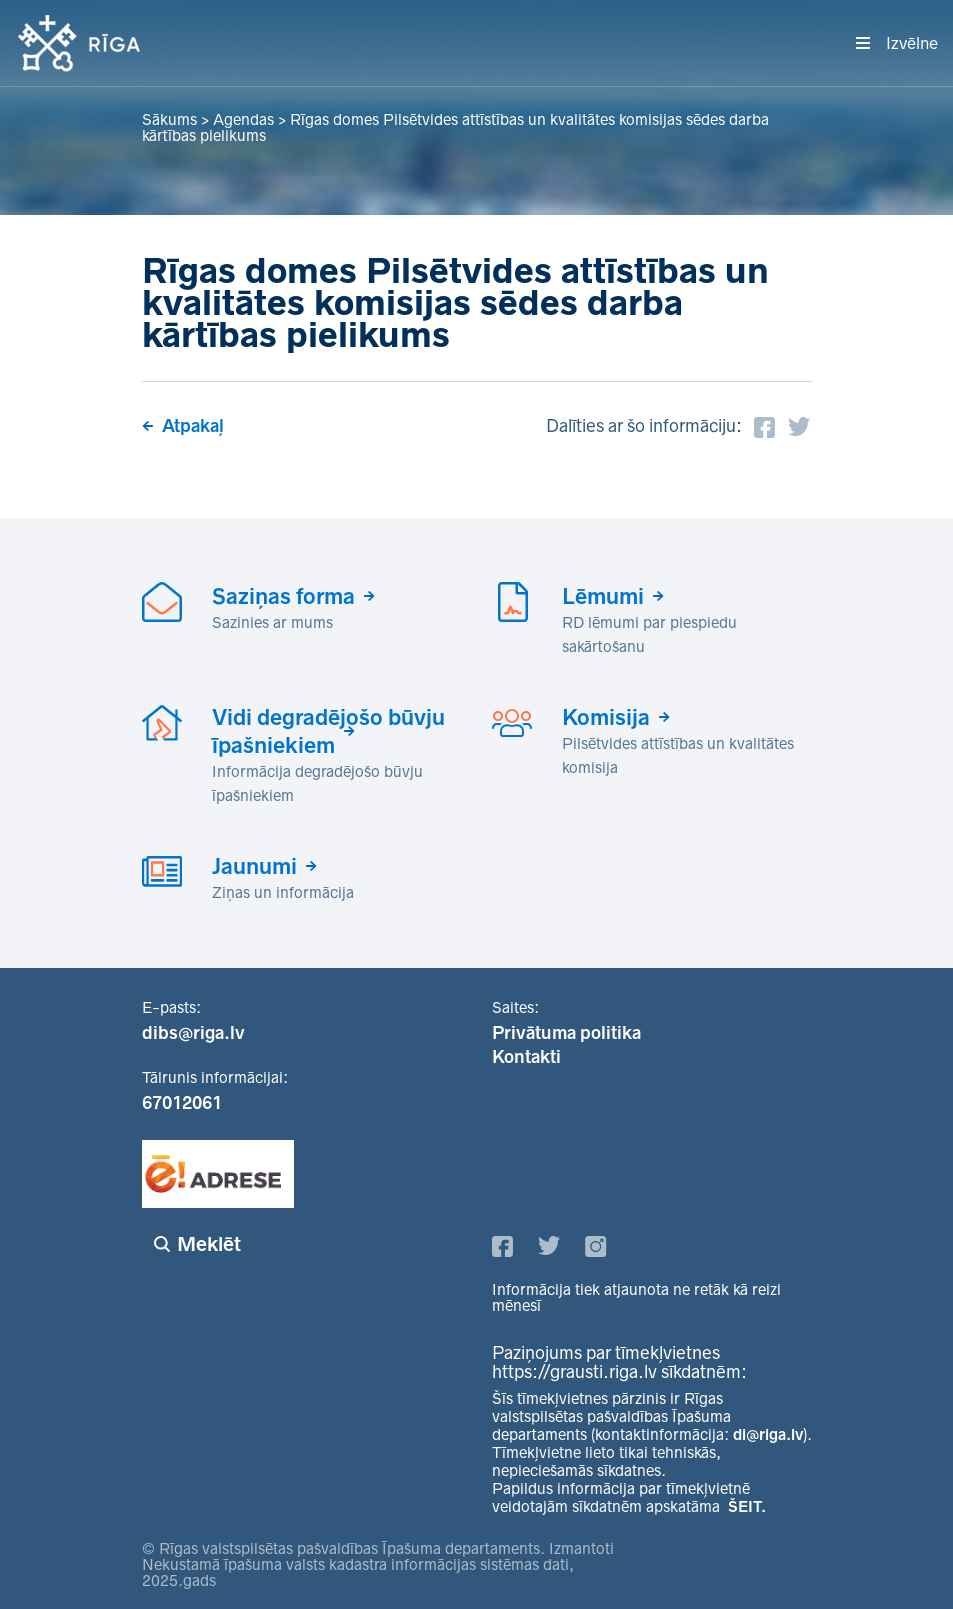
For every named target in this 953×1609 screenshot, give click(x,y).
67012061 (182, 1103)
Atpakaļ (193, 426)
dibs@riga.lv (193, 1033)
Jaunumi (254, 866)
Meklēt (209, 1244)
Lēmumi (603, 596)
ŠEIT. (747, 1506)
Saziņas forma (283, 596)
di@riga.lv (768, 1434)
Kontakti (526, 1057)
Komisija (606, 717)
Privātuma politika (566, 1033)
